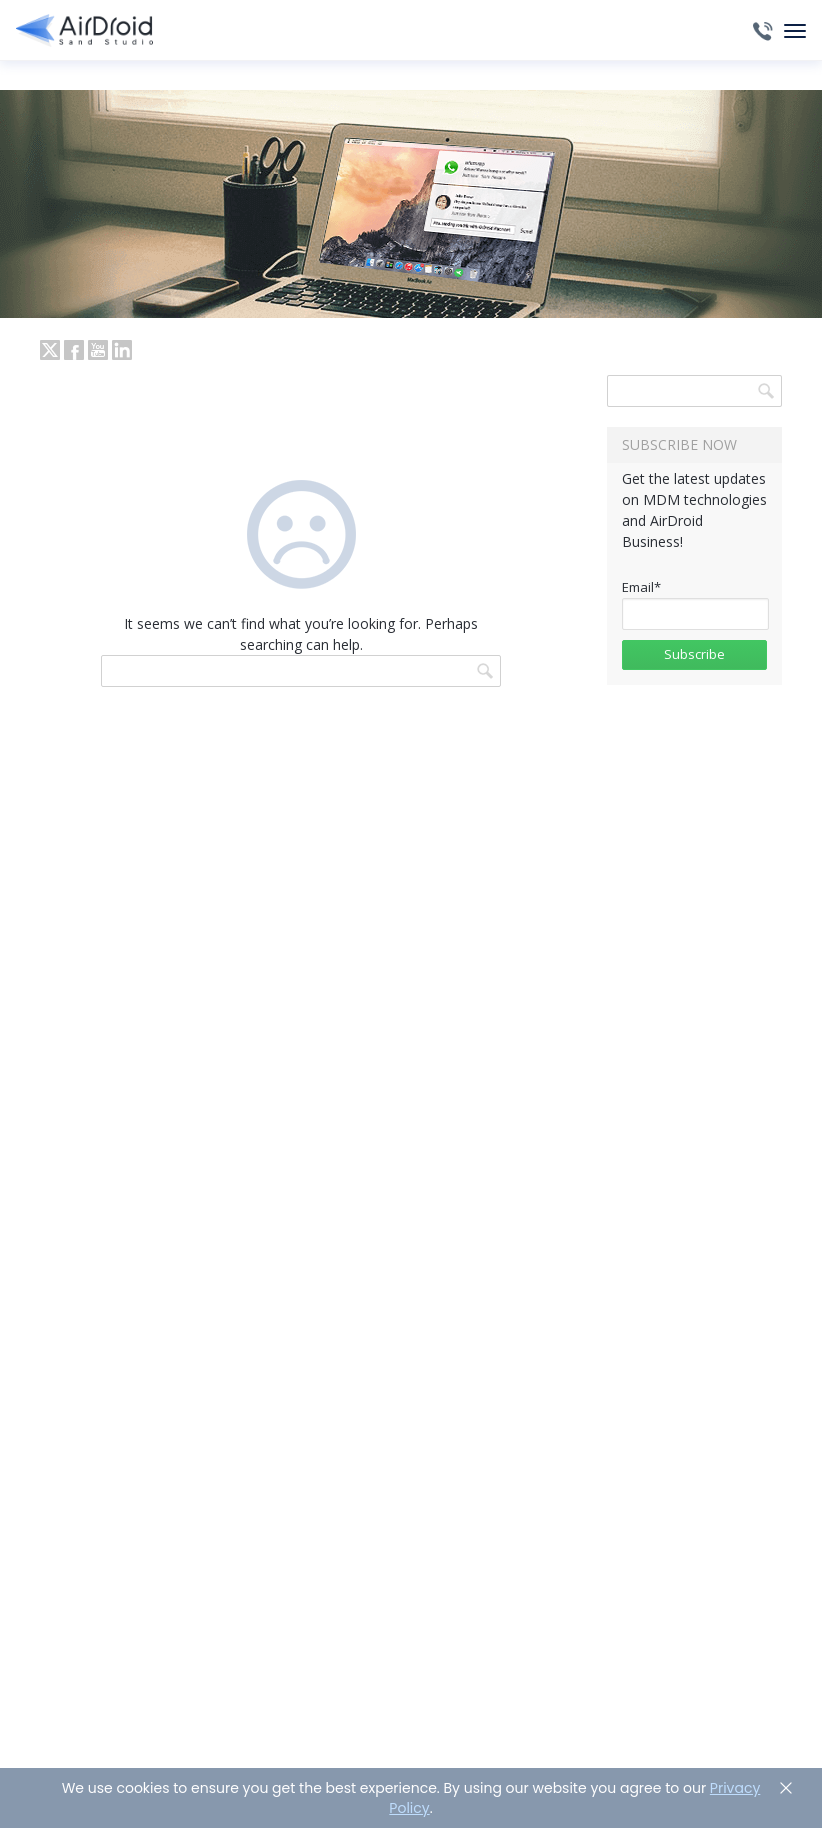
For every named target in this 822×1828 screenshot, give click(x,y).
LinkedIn (122, 350)
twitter (50, 350)
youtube (98, 350)
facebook (74, 350)
